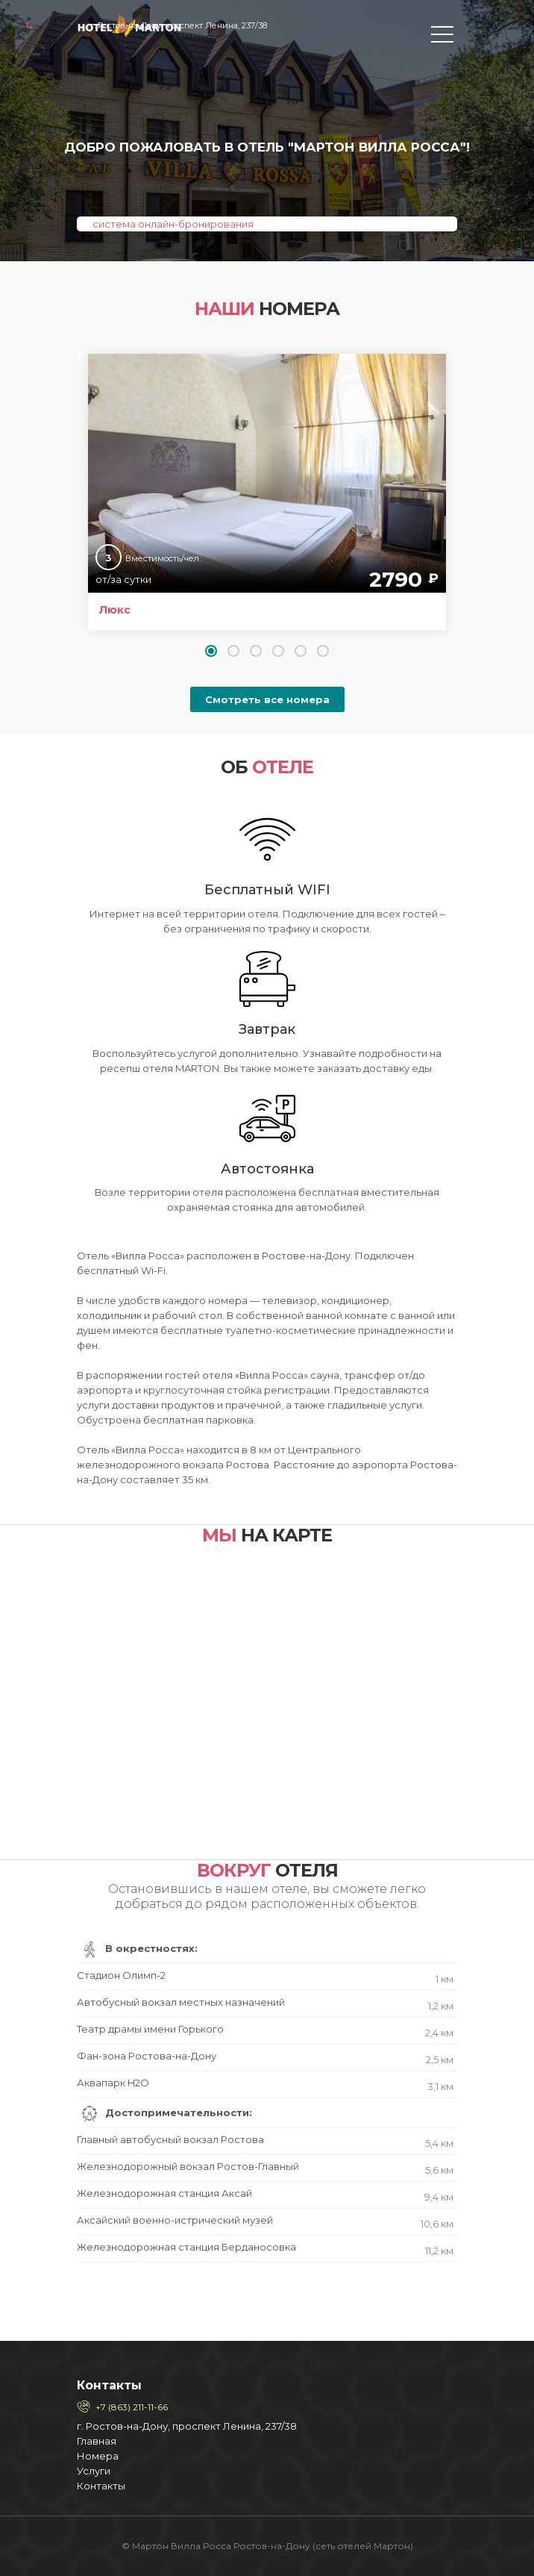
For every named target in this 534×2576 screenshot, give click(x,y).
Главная (96, 2441)
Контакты (101, 2486)
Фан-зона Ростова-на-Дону (265, 2058)
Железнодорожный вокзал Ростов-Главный (265, 2168)
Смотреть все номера (267, 699)
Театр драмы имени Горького (265, 2031)
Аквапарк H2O (265, 2085)
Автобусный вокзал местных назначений (265, 2004)
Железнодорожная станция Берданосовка (265, 2249)
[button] (211, 651)
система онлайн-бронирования (173, 224)
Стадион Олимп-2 (265, 1977)
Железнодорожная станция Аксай (265, 2195)
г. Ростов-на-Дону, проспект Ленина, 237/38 (187, 2426)
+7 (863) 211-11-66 (131, 2407)
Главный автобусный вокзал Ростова (265, 2142)
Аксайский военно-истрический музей (265, 2222)
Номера (98, 2456)
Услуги (93, 2471)
